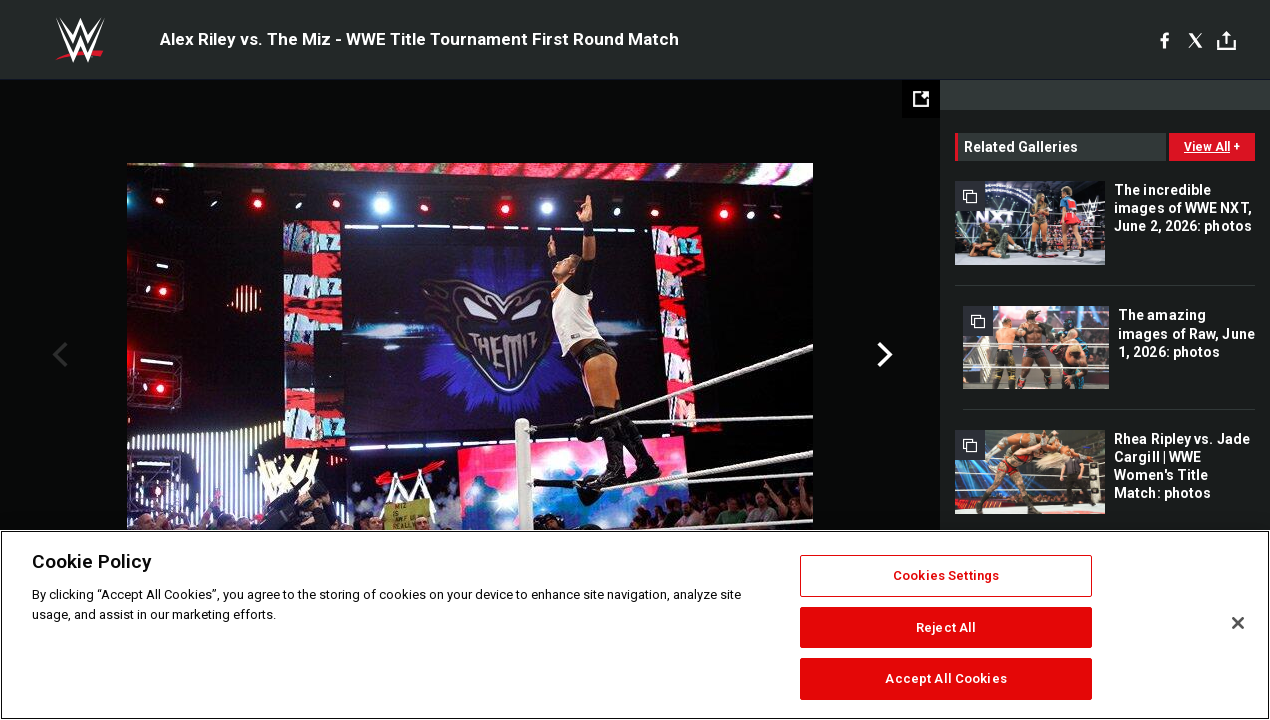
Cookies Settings (946, 575)
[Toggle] (1226, 40)
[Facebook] (1164, 40)
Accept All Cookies (945, 678)
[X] (1195, 40)
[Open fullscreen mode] (921, 99)
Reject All (946, 627)
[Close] (1238, 623)
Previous (57, 355)
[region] (635, 625)
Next (882, 355)
